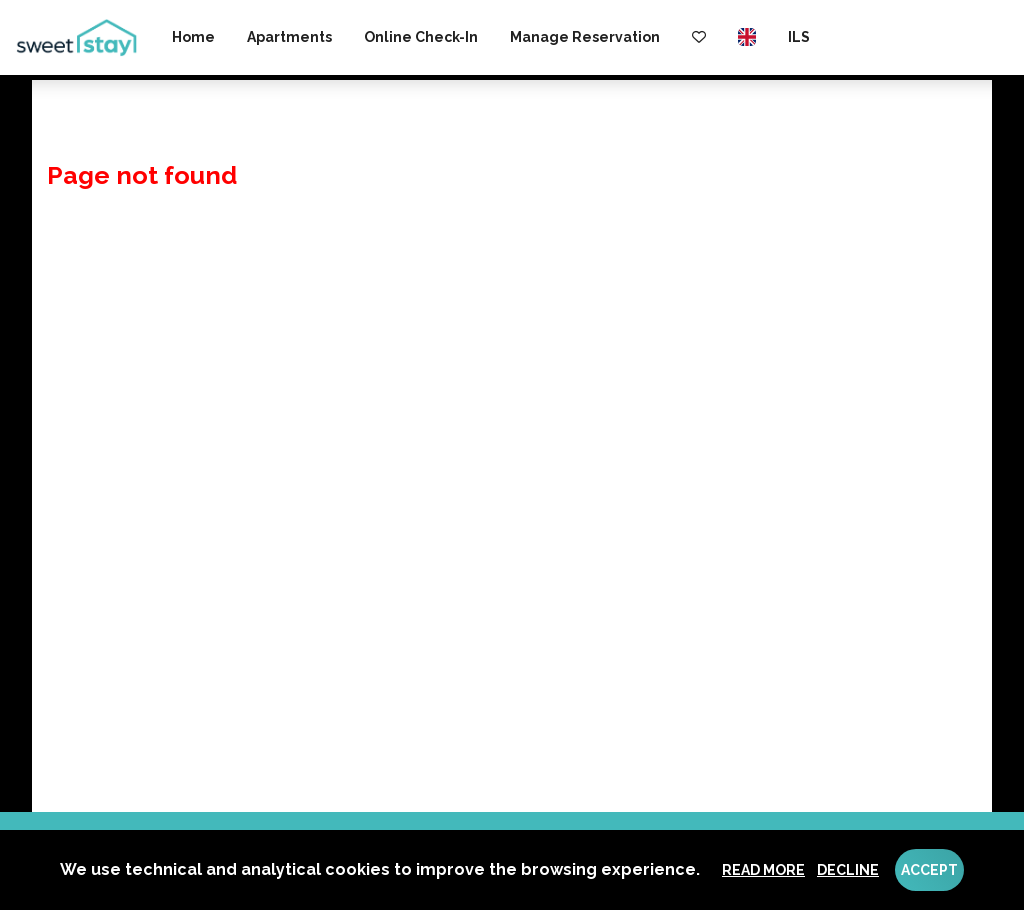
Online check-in (421, 37)
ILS (799, 37)
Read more (763, 870)
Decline (848, 870)
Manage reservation (585, 37)
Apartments (289, 37)
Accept (929, 870)
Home (193, 37)
